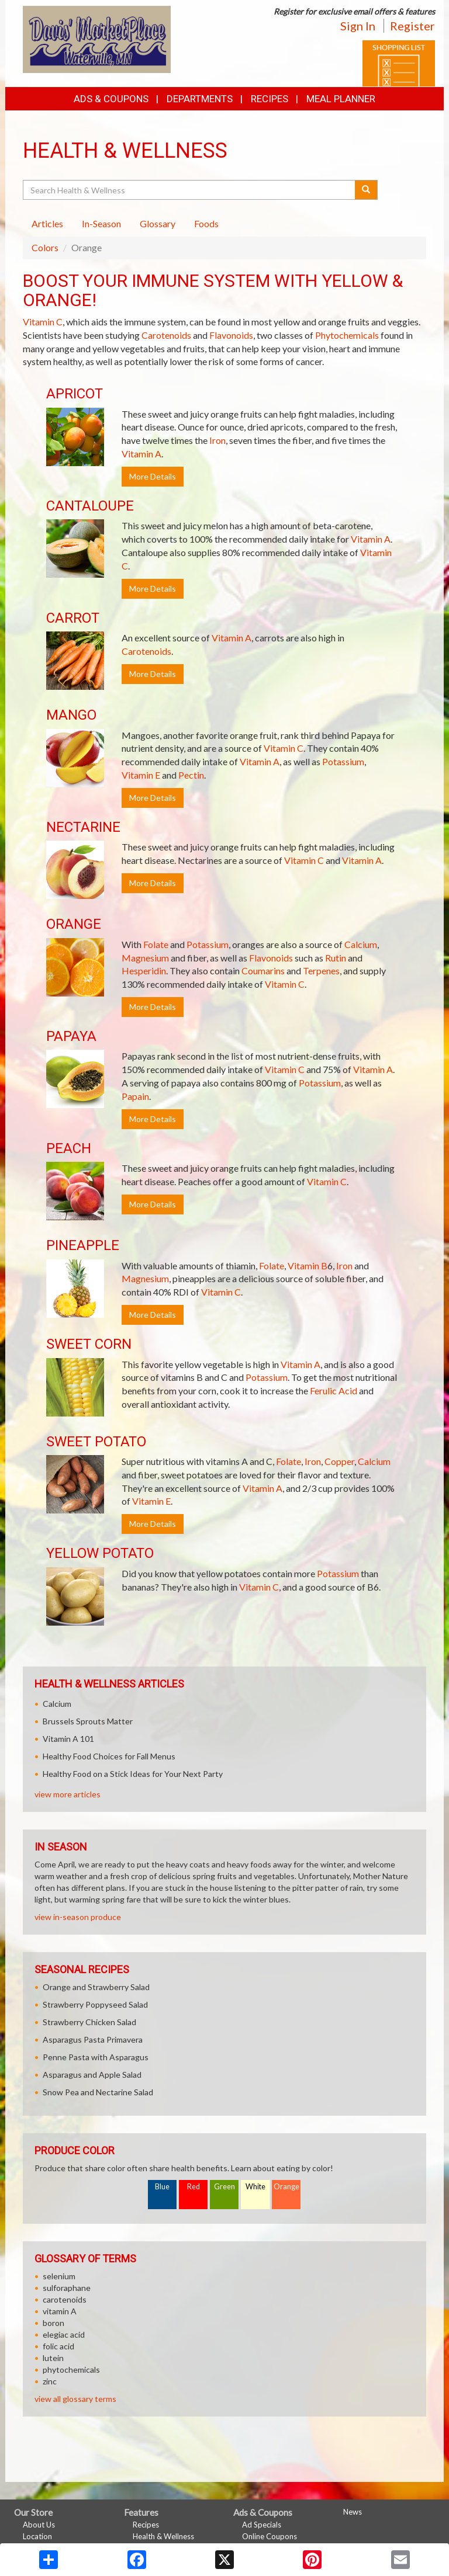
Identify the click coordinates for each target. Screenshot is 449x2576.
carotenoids (65, 2299)
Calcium (360, 944)
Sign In (357, 26)
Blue (162, 2186)
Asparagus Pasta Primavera (93, 2039)
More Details (152, 476)
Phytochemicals (347, 335)
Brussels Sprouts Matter (88, 1721)
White (255, 2186)
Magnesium (145, 957)
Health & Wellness (163, 2536)
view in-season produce (77, 1917)
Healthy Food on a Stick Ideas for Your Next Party (133, 1774)
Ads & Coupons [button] (111, 99)
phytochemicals (71, 2369)
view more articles (67, 1794)
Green (224, 2186)
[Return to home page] (97, 38)
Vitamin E (141, 774)
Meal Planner (340, 99)
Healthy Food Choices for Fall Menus (109, 1756)
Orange (286, 2186)
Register (412, 26)
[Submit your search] (366, 190)
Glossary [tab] (157, 223)
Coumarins (263, 970)
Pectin (191, 774)
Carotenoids (166, 335)
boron (53, 2323)
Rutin (335, 957)
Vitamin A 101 (68, 1739)
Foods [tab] (206, 223)
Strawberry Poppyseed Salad (95, 2004)
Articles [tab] (47, 223)
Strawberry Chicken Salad (89, 2022)
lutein (53, 2358)
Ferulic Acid (333, 1390)
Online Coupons (269, 2536)
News (352, 2511)
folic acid (58, 2346)
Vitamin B (307, 1265)
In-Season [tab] (101, 223)
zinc (50, 2381)
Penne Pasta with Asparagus (95, 2057)
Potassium (343, 761)
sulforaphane (67, 2288)
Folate (155, 944)
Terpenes (321, 970)
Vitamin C (43, 321)
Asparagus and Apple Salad (92, 2074)
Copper (339, 1461)
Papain (135, 1096)
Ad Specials (261, 2524)
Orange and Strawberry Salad (96, 1987)
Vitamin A (141, 453)
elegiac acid (64, 2334)
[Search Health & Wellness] (190, 190)
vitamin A (60, 2311)
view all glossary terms (75, 2399)
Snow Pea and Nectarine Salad (98, 2092)
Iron (217, 440)
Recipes (269, 99)
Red (193, 2186)
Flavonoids (231, 335)
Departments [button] (200, 99)
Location (37, 2536)
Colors (45, 247)
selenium (59, 2276)
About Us (39, 2524)
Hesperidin (144, 970)
